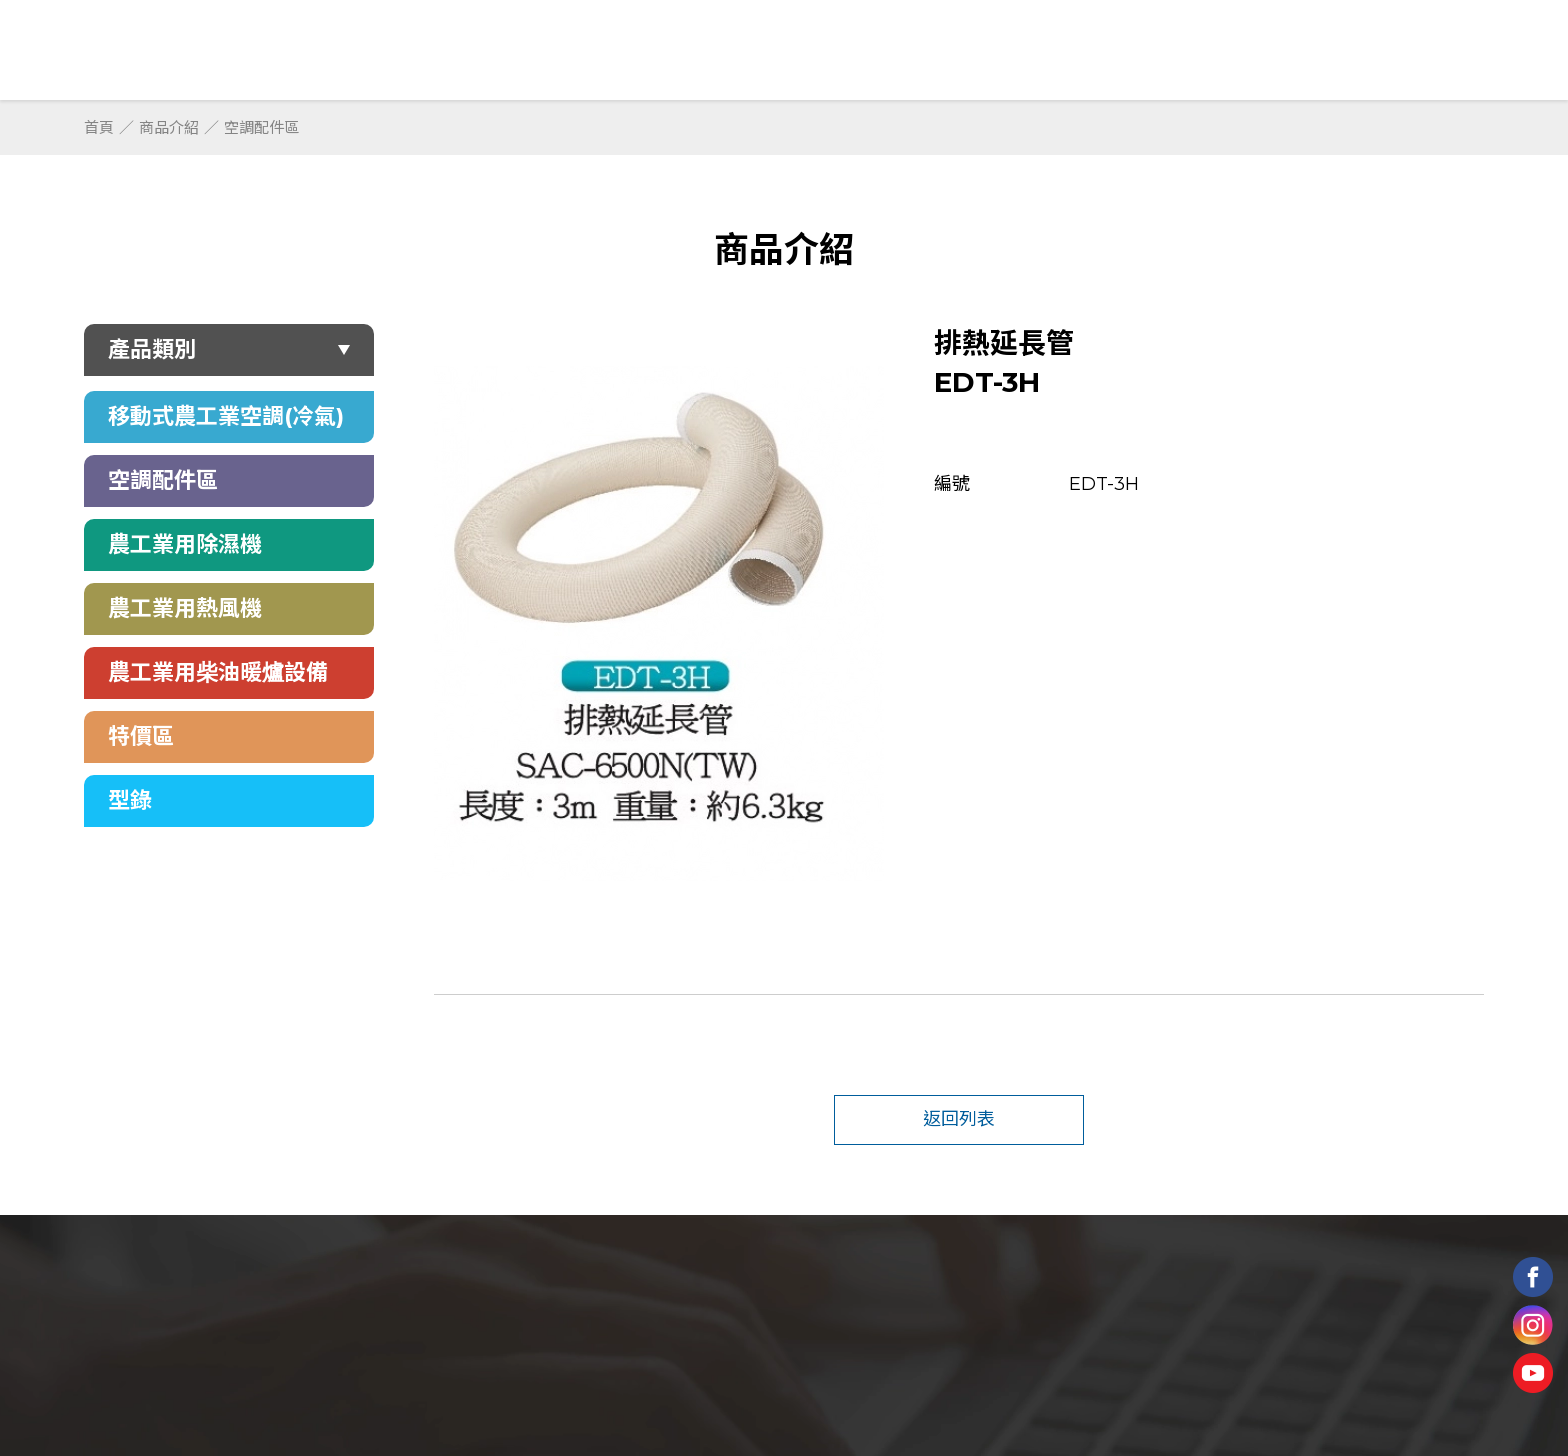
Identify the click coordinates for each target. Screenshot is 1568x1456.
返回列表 (959, 1119)
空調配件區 (261, 127)
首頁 (99, 127)
